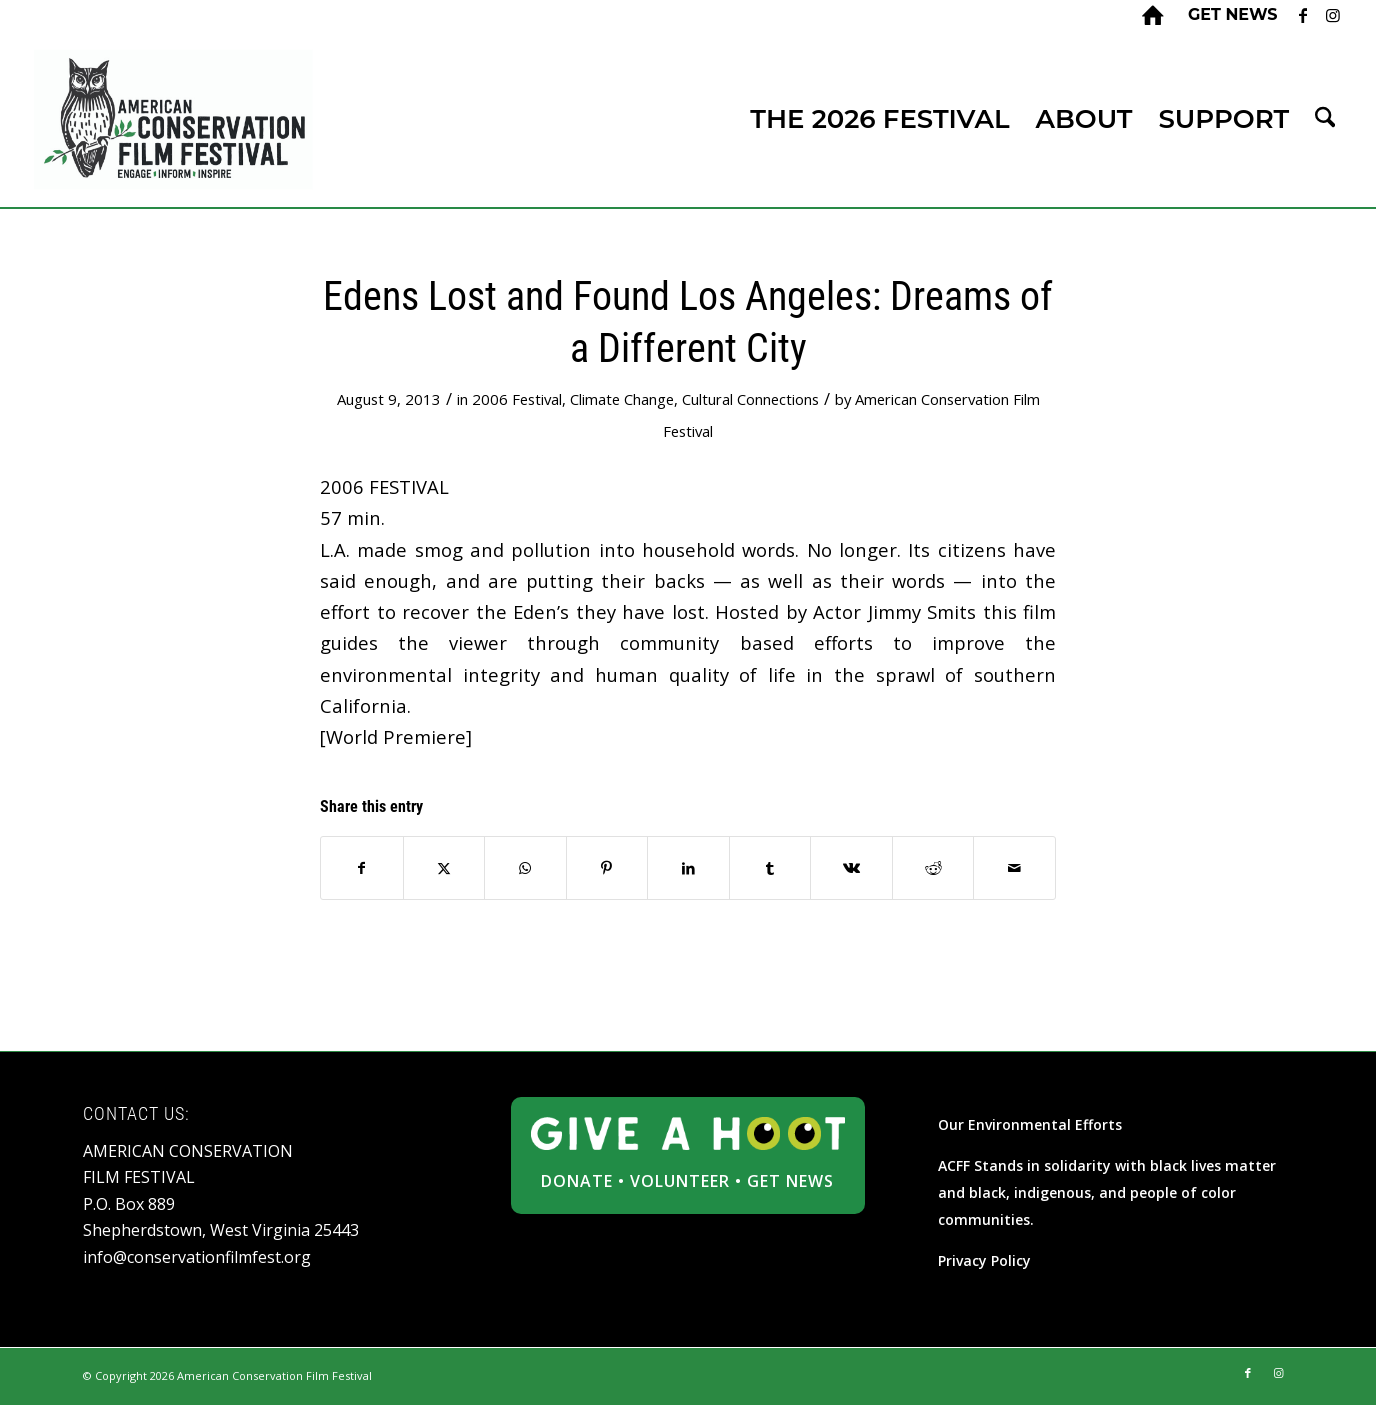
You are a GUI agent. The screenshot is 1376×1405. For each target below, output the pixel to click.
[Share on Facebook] (362, 868)
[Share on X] (444, 868)
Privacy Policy (984, 1260)
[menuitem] (1228, 15)
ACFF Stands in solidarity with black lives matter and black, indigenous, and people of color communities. (1107, 1193)
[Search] (1325, 119)
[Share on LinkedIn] (688, 868)
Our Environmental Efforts (1030, 1124)
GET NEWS (790, 1181)
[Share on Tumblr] (770, 868)
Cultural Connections (750, 399)
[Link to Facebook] (1302, 15)
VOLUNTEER (680, 1181)
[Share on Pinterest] (607, 868)
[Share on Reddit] (933, 868)
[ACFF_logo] (174, 119)
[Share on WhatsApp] (525, 868)
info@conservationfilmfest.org (197, 1257)
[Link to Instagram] (1333, 15)
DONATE (577, 1181)
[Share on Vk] (851, 868)
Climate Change (622, 399)
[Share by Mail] (1014, 868)
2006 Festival (517, 399)
